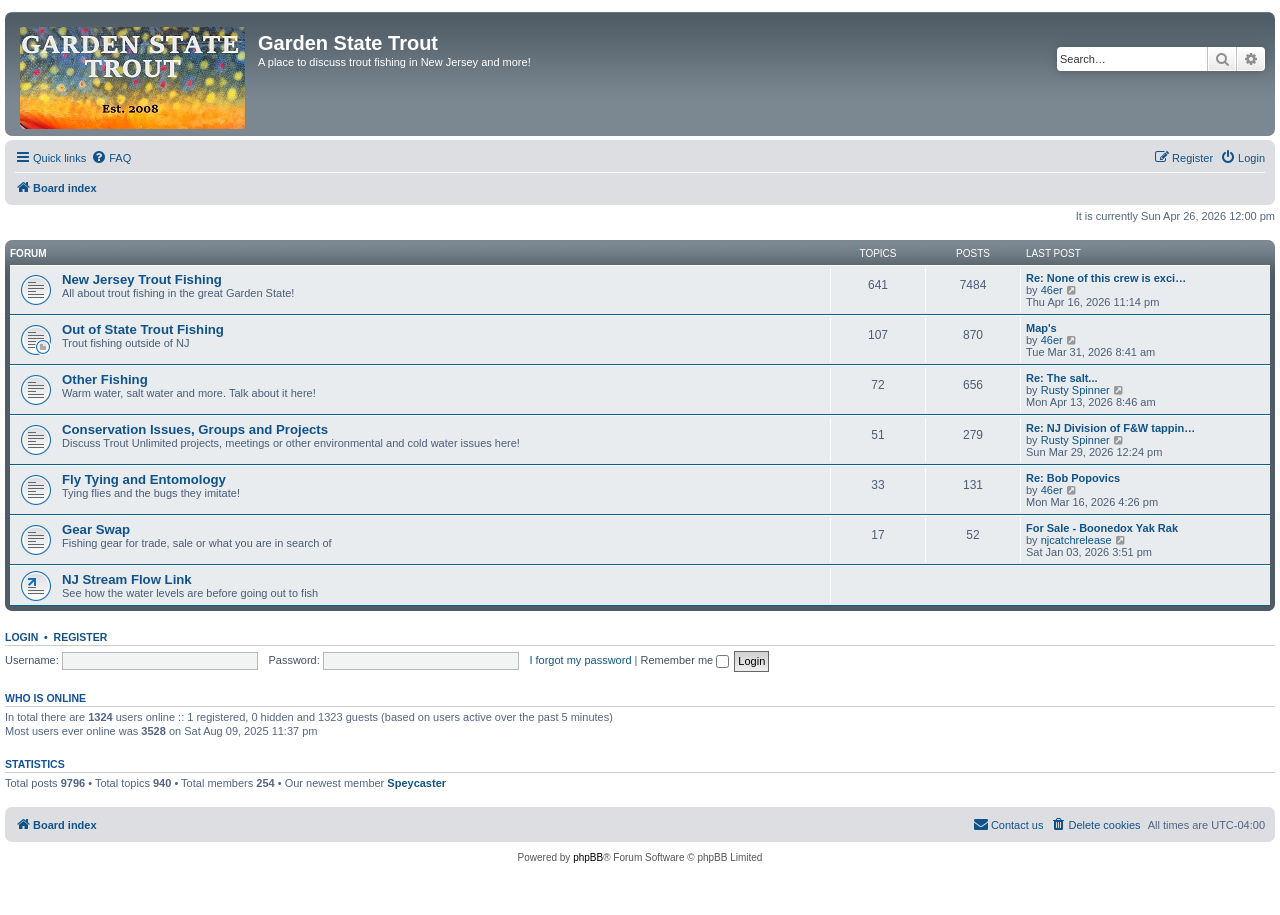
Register (81, 637)
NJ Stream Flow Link (127, 579)
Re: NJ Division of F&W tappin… (1110, 428)
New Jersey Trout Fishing (142, 279)
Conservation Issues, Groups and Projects (195, 429)
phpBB (588, 857)
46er (1052, 290)
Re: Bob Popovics (1073, 478)
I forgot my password (580, 660)
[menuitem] (111, 158)
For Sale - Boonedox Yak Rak (1102, 528)
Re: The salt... (1062, 378)
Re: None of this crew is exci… (1106, 278)
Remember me (684, 660)
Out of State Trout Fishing (143, 329)
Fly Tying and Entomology (144, 479)
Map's (1041, 328)
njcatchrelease (1076, 540)
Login (21, 637)
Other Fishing (105, 379)
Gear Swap (96, 529)
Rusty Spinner (1075, 390)
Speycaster (416, 783)
